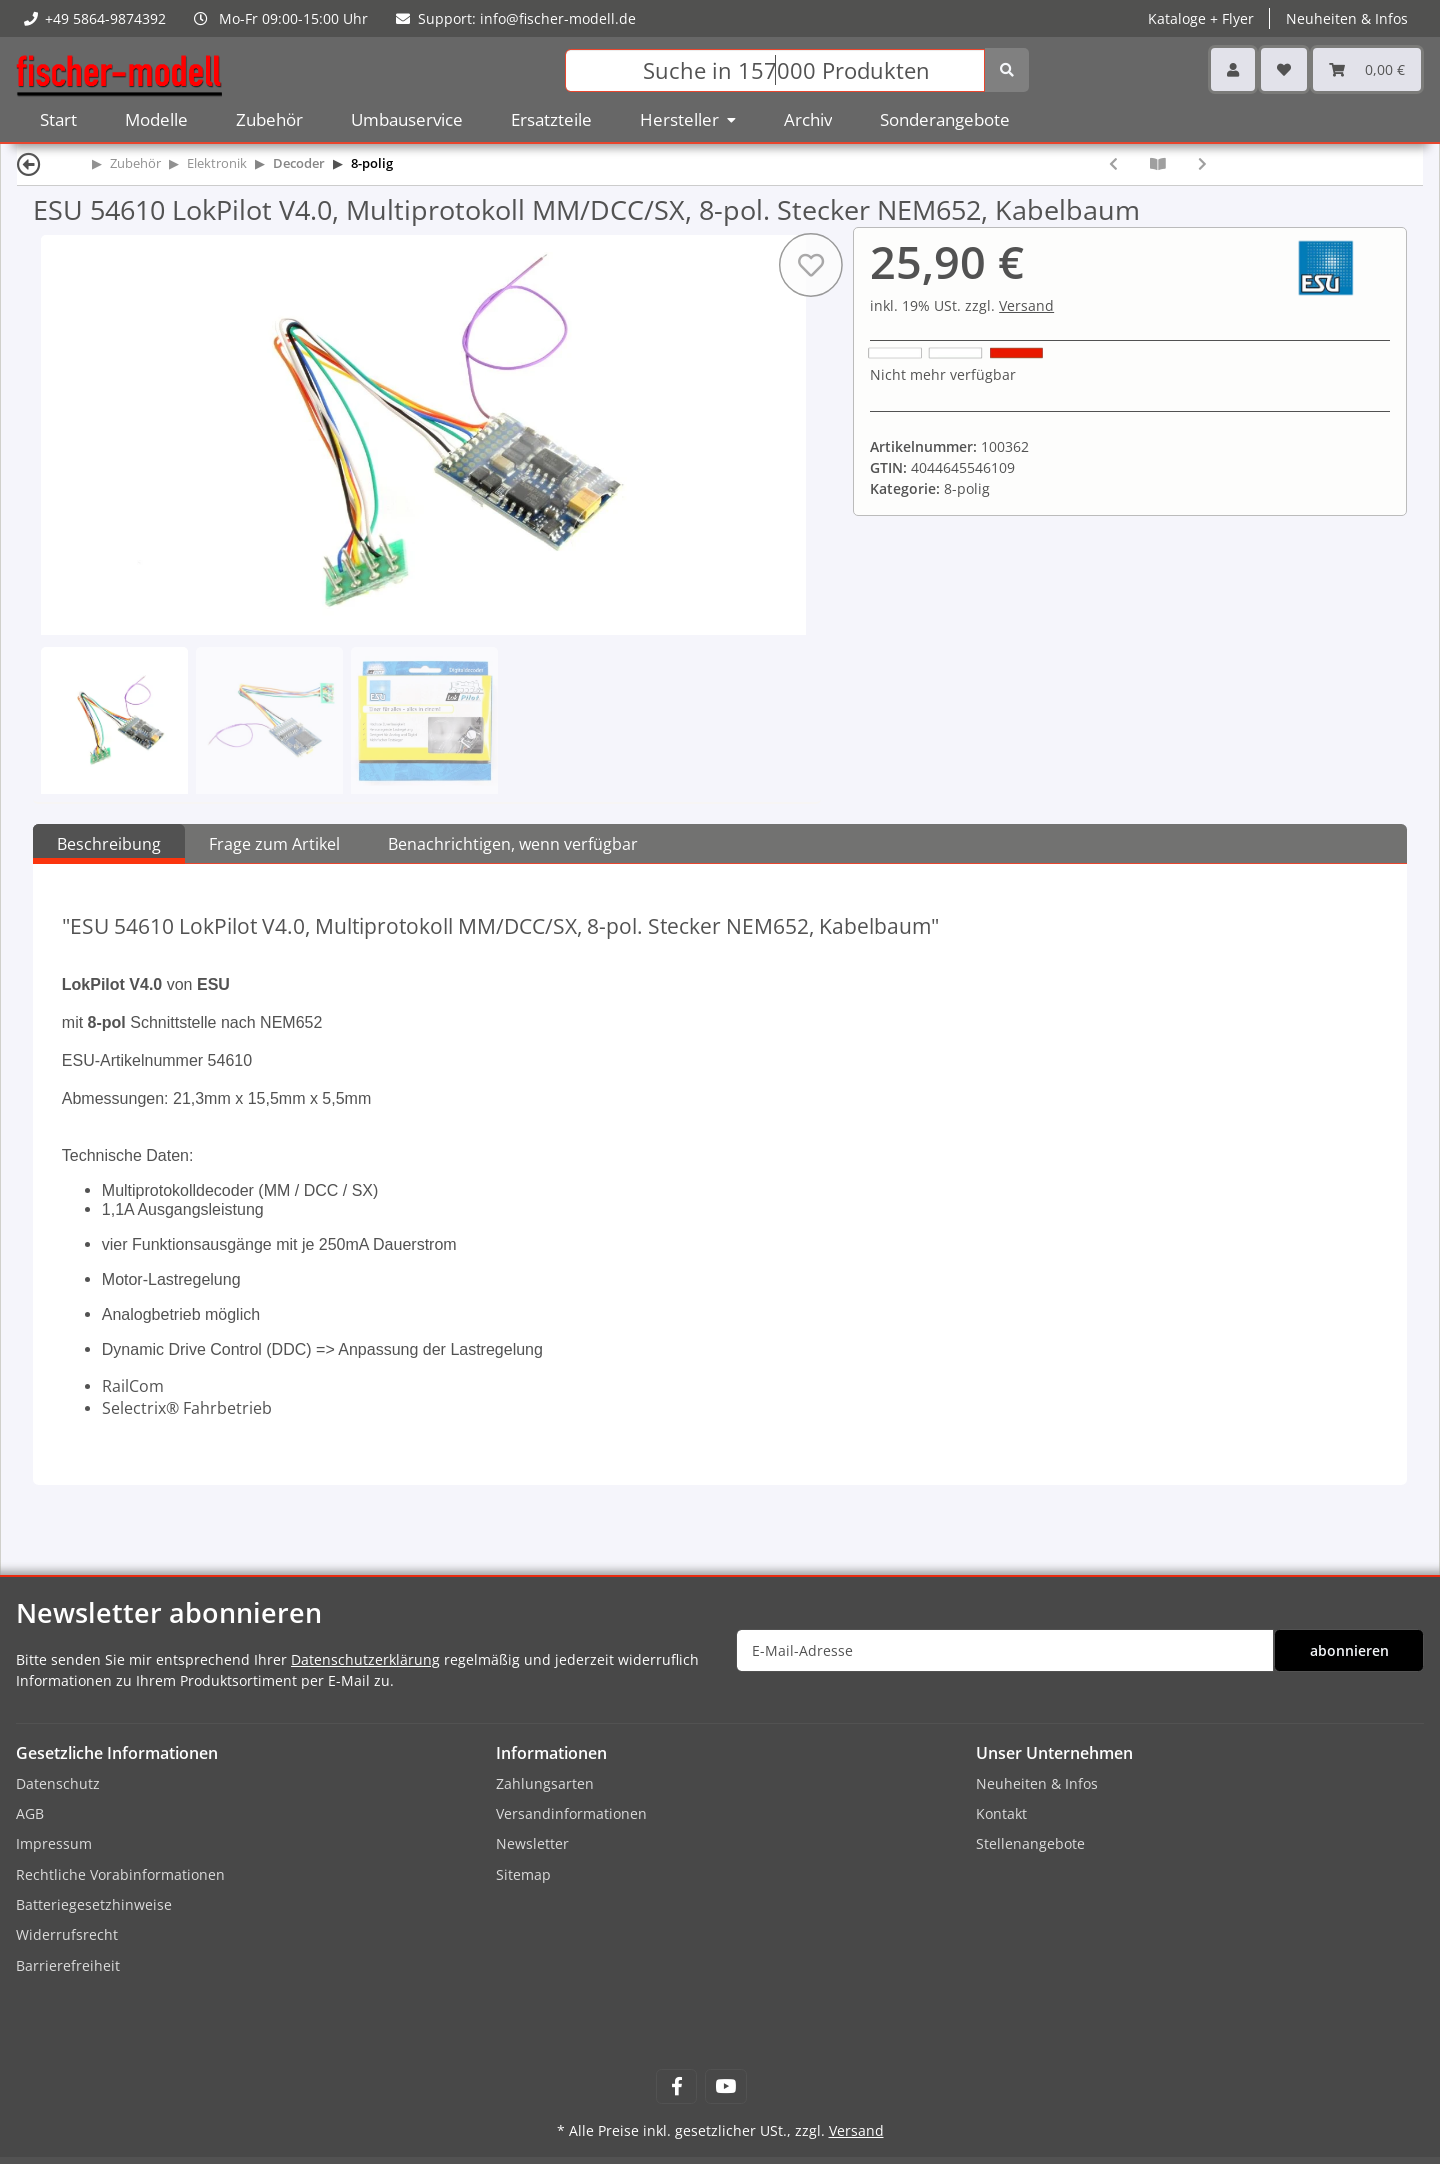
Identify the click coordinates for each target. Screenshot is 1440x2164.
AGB (30, 1813)
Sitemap (523, 1874)
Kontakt (1001, 1813)
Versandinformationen (571, 1813)
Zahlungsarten (545, 1783)
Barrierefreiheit (68, 1965)
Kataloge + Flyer (1201, 18)
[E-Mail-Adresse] (1005, 1650)
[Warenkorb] (1367, 69)
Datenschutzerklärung (365, 1659)
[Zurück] (29, 163)
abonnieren (1349, 1650)
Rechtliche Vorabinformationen (120, 1874)
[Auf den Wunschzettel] (811, 265)
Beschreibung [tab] (109, 844)
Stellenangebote (1030, 1843)
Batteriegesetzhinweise (94, 1904)
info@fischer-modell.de (558, 18)
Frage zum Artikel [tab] (274, 844)
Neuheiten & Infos (1347, 18)
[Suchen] (775, 70)
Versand (1026, 305)
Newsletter (532, 1843)
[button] (1233, 69)
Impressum (54, 1843)
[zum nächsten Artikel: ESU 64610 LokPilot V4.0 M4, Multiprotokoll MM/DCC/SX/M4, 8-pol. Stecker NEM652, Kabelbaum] (1202, 163)
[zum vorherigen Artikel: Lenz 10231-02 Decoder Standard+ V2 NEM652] (1113, 163)
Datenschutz (58, 1783)
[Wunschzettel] (1284, 69)
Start (58, 119)
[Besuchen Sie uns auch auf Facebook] (676, 2086)
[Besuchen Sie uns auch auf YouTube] (725, 2086)
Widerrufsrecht (67, 1934)
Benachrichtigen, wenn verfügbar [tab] (513, 844)
